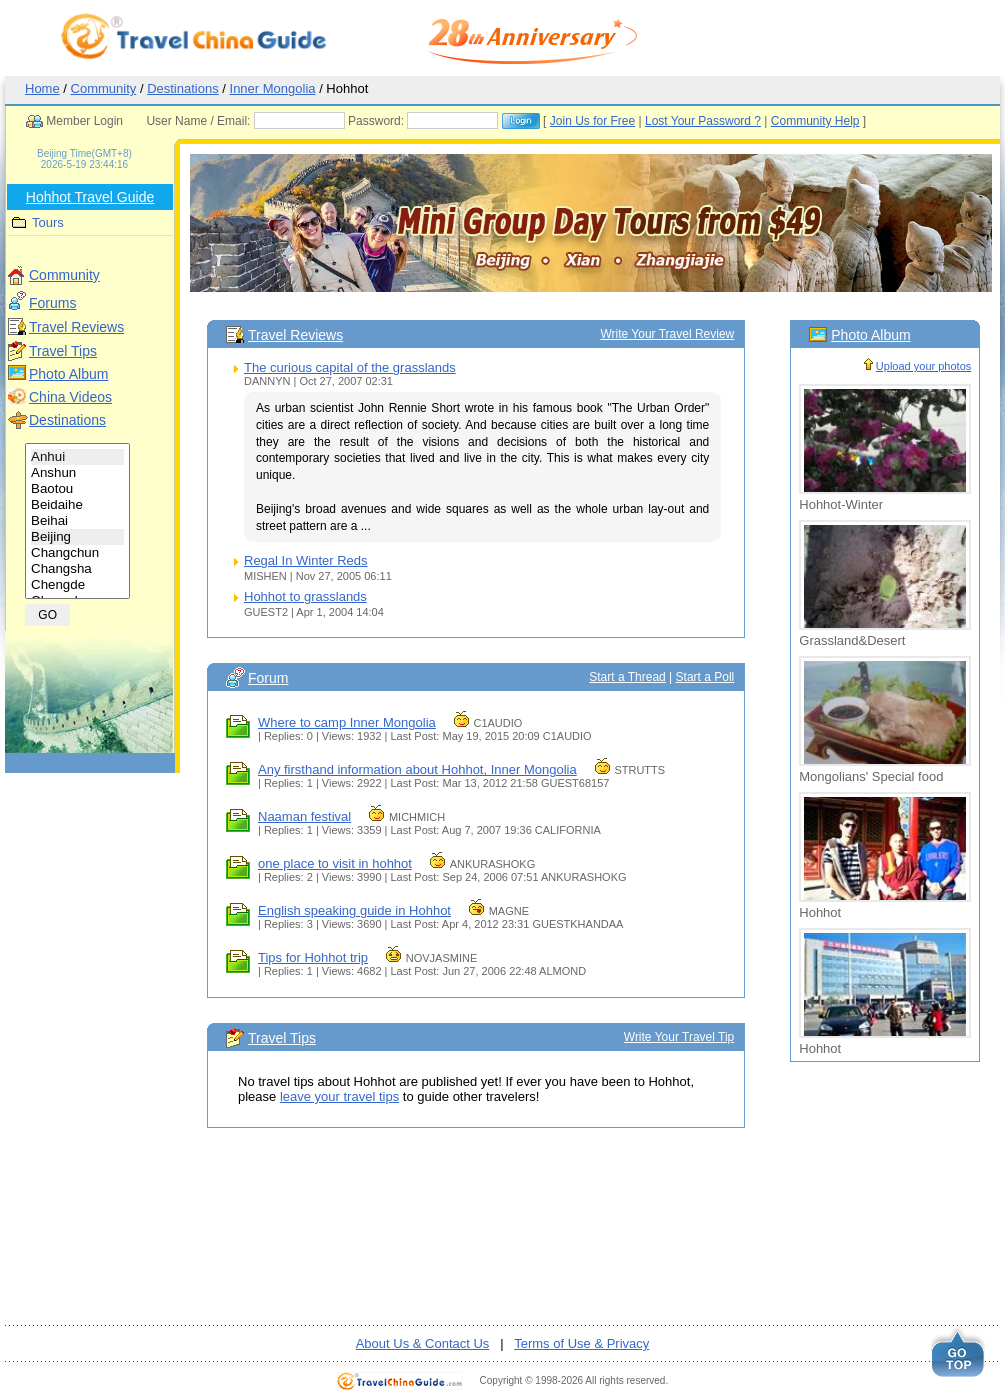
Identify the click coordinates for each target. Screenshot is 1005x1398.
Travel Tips (63, 351)
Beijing (77, 537)
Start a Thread (627, 677)
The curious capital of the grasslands (350, 367)
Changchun (77, 553)
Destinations (183, 88)
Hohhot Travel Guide (90, 197)
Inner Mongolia (273, 88)
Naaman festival (304, 816)
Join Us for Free (592, 121)
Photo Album (68, 374)
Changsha (77, 569)
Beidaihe (77, 505)
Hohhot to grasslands (305, 596)
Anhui (77, 457)
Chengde (77, 585)
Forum (268, 678)
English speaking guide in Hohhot (354, 910)
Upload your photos (923, 366)
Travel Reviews (76, 327)
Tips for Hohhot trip (313, 957)
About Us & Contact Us (423, 1343)
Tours (48, 222)
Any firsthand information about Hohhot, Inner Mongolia (417, 769)
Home (42, 88)
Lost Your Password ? (703, 121)
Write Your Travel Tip (679, 1037)
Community (104, 88)
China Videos (70, 397)
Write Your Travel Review (667, 334)
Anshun (77, 473)
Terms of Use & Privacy (581, 1343)
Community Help (815, 121)
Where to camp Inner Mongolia (347, 722)
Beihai (77, 521)
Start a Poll (705, 677)
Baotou (77, 489)
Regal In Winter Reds (306, 560)
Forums (52, 303)
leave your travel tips (339, 1096)
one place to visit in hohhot (335, 863)
